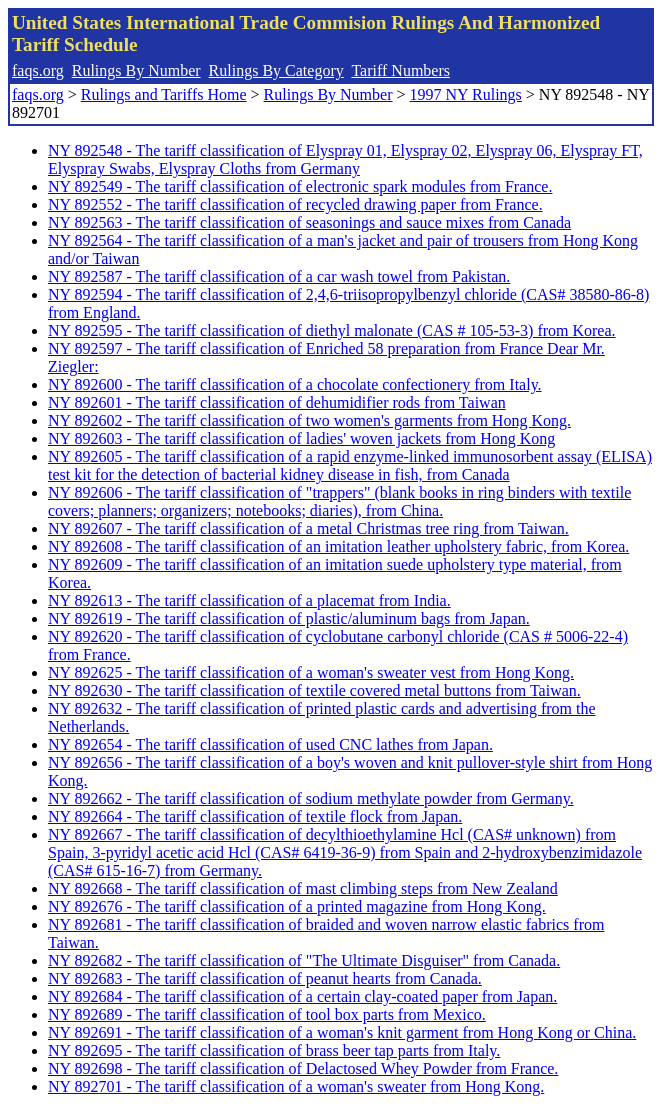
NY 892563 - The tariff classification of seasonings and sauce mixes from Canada (309, 222)
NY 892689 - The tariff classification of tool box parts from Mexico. (267, 1014)
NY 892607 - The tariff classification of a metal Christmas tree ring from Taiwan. (308, 528)
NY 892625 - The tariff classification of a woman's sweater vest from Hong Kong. (311, 672)
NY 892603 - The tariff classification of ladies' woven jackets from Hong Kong (301, 438)
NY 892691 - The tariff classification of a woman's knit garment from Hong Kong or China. (342, 1032)
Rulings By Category (276, 70)
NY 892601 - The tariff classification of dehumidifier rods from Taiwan (277, 402)
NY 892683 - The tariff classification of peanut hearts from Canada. (265, 978)
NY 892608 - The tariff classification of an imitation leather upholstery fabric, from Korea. (338, 546)
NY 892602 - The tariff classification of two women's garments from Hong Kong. (309, 420)
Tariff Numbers (400, 70)
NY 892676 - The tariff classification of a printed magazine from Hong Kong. (297, 906)
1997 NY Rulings (466, 94)
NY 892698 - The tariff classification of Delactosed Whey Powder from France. (303, 1068)
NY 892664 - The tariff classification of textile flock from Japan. (255, 816)
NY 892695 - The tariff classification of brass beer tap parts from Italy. (274, 1050)
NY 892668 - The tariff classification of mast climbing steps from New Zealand (303, 888)
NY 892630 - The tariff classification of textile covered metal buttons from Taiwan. (314, 690)
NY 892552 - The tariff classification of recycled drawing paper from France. (295, 204)
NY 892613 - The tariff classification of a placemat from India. (249, 600)
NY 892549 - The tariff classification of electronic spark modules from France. (300, 186)
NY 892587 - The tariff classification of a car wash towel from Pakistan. (279, 276)
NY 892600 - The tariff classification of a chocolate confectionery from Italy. (295, 384)
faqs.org (38, 70)
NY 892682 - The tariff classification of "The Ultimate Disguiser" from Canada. (304, 960)
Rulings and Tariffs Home (164, 94)
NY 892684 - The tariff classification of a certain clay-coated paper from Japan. (302, 996)
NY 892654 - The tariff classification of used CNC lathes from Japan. (270, 744)
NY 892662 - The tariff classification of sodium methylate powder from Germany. (311, 798)
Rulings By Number (136, 70)
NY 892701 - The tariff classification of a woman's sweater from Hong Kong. (296, 1086)
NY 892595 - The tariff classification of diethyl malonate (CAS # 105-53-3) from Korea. (332, 330)
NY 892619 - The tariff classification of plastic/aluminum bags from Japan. (289, 618)
